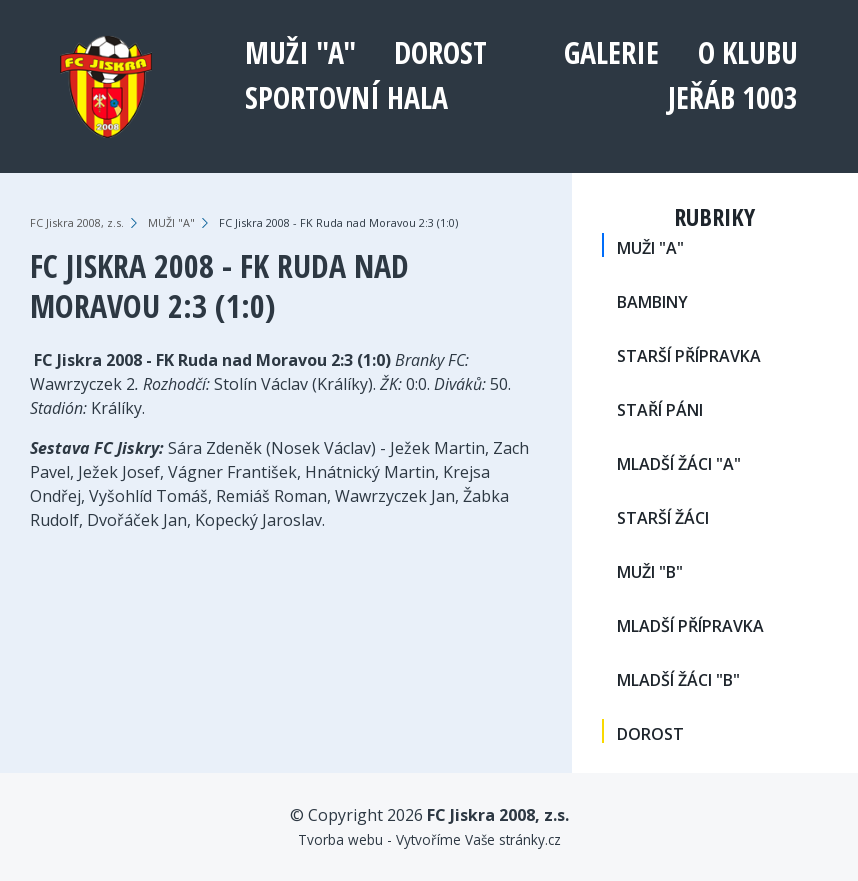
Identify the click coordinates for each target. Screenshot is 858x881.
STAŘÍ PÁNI (660, 410)
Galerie (611, 52)
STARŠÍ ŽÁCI (663, 518)
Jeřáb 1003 (733, 97)
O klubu (748, 52)
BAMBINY (652, 302)
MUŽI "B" (650, 572)
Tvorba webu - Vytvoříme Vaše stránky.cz (429, 839)
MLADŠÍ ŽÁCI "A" (679, 464)
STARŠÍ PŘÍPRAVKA (689, 356)
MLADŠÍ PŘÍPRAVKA (690, 626)
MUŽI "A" (300, 52)
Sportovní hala (346, 97)
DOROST (440, 52)
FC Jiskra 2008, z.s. (77, 222)
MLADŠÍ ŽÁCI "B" (678, 680)
